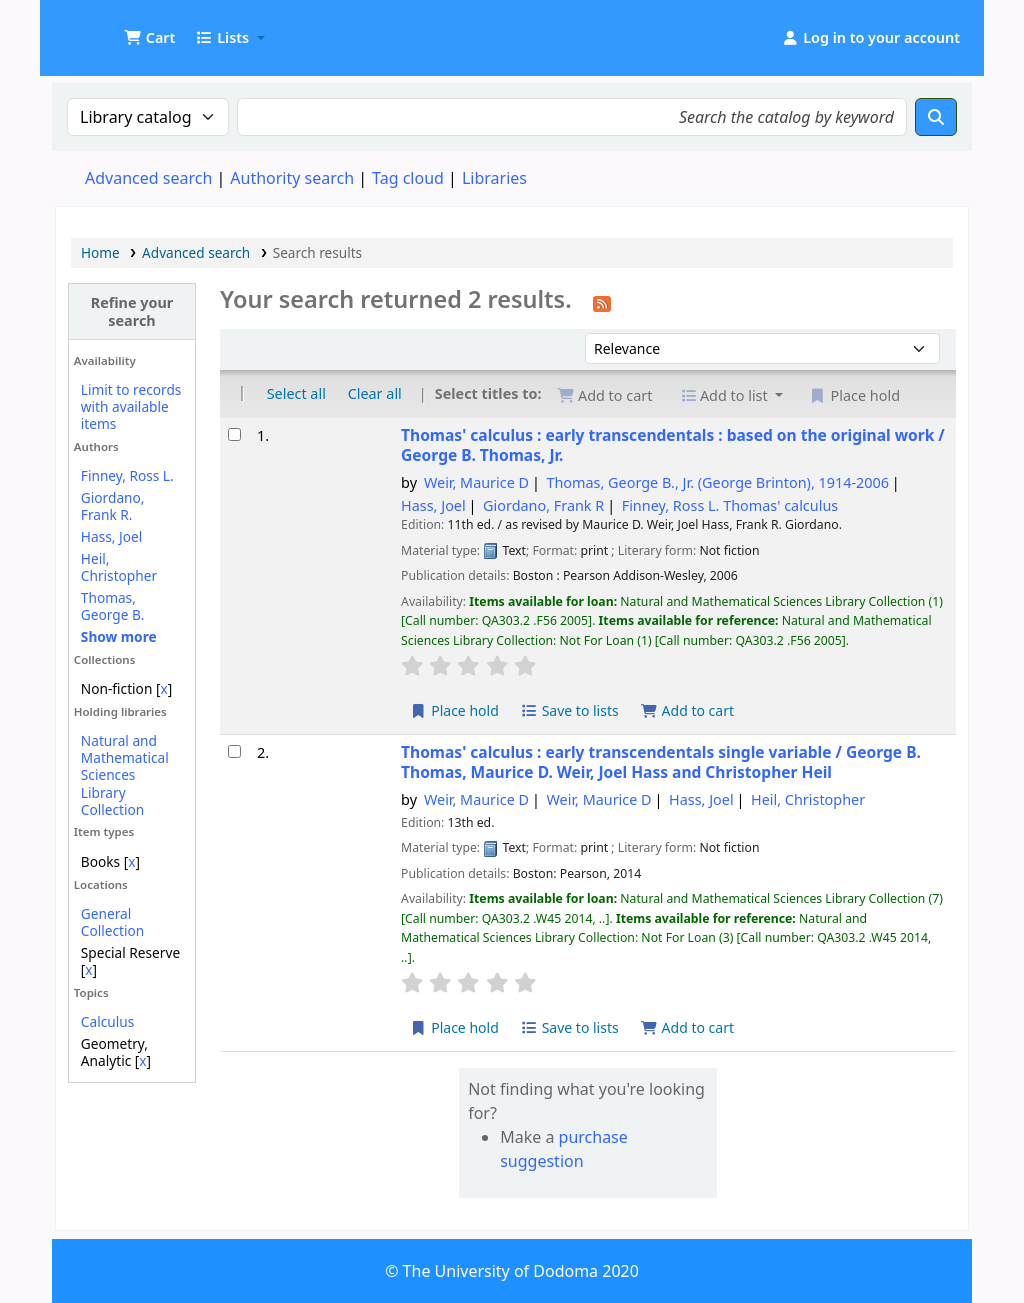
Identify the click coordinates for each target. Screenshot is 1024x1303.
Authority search (292, 178)
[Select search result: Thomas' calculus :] (234, 434)
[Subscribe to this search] (602, 302)
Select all (296, 393)
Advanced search (148, 178)
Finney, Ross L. (127, 475)
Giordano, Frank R (543, 505)
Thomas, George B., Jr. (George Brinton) (717, 482)
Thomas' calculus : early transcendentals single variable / (661, 762)
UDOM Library (106, 28)
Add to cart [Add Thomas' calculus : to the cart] (687, 710)
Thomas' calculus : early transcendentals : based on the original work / (673, 445)
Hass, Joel (111, 536)
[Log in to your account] (870, 38)
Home (100, 252)
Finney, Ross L (730, 505)
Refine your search (132, 311)
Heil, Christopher (119, 567)
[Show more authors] (119, 636)
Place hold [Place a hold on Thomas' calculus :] (454, 710)
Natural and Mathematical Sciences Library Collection (125, 774)
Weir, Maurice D (476, 482)
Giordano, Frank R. (113, 506)
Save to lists (570, 710)
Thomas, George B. (113, 606)
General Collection (112, 922)
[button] (149, 38)
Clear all (375, 393)
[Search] (936, 117)
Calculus (107, 1021)
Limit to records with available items (131, 406)
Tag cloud (408, 178)
